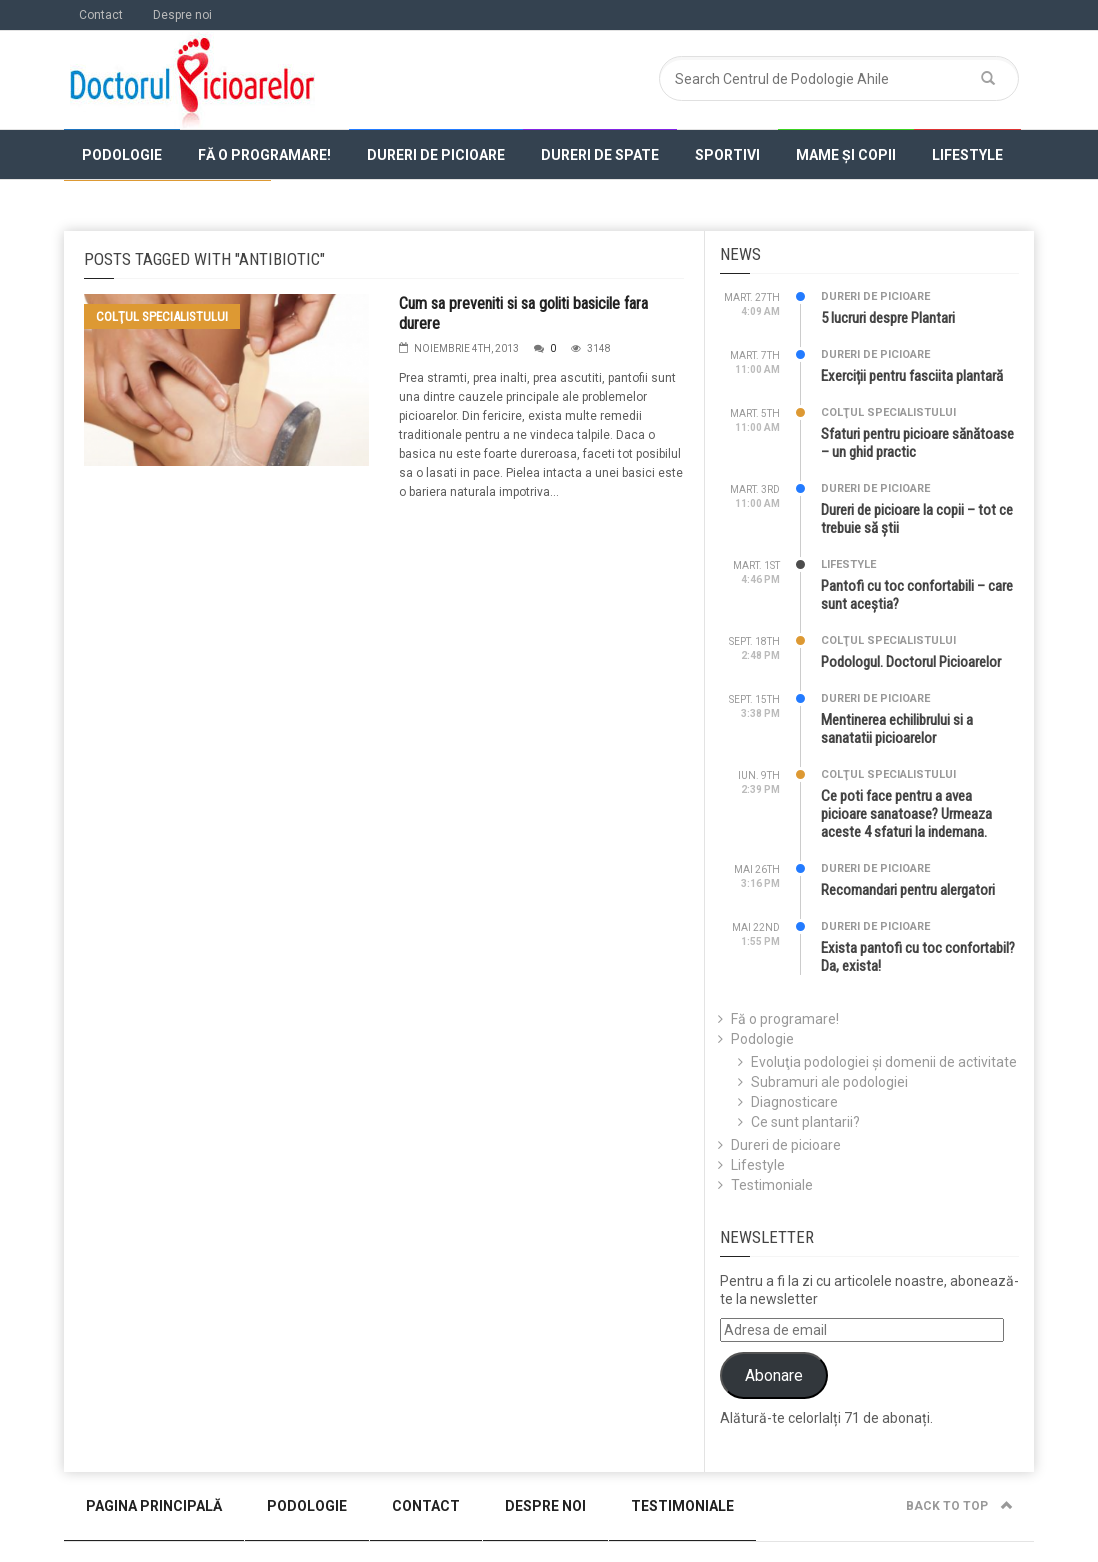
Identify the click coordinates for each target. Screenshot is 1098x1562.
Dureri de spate (600, 155)
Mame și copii (846, 155)
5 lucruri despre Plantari (888, 318)
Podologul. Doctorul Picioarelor (911, 662)
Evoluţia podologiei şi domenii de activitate (884, 1062)
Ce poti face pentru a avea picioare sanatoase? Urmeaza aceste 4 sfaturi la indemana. (906, 814)
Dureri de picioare (436, 155)
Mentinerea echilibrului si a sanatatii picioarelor (897, 729)
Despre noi (182, 15)
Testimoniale (772, 1185)
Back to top (959, 1506)
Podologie (122, 155)
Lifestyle (967, 155)
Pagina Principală (154, 1506)
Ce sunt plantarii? (805, 1122)
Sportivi (727, 155)
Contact (101, 15)
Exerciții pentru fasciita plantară (912, 376)
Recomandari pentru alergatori (908, 890)
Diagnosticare (794, 1102)
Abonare (774, 1375)
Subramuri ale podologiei (829, 1082)
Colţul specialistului (167, 206)
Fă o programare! (264, 155)
